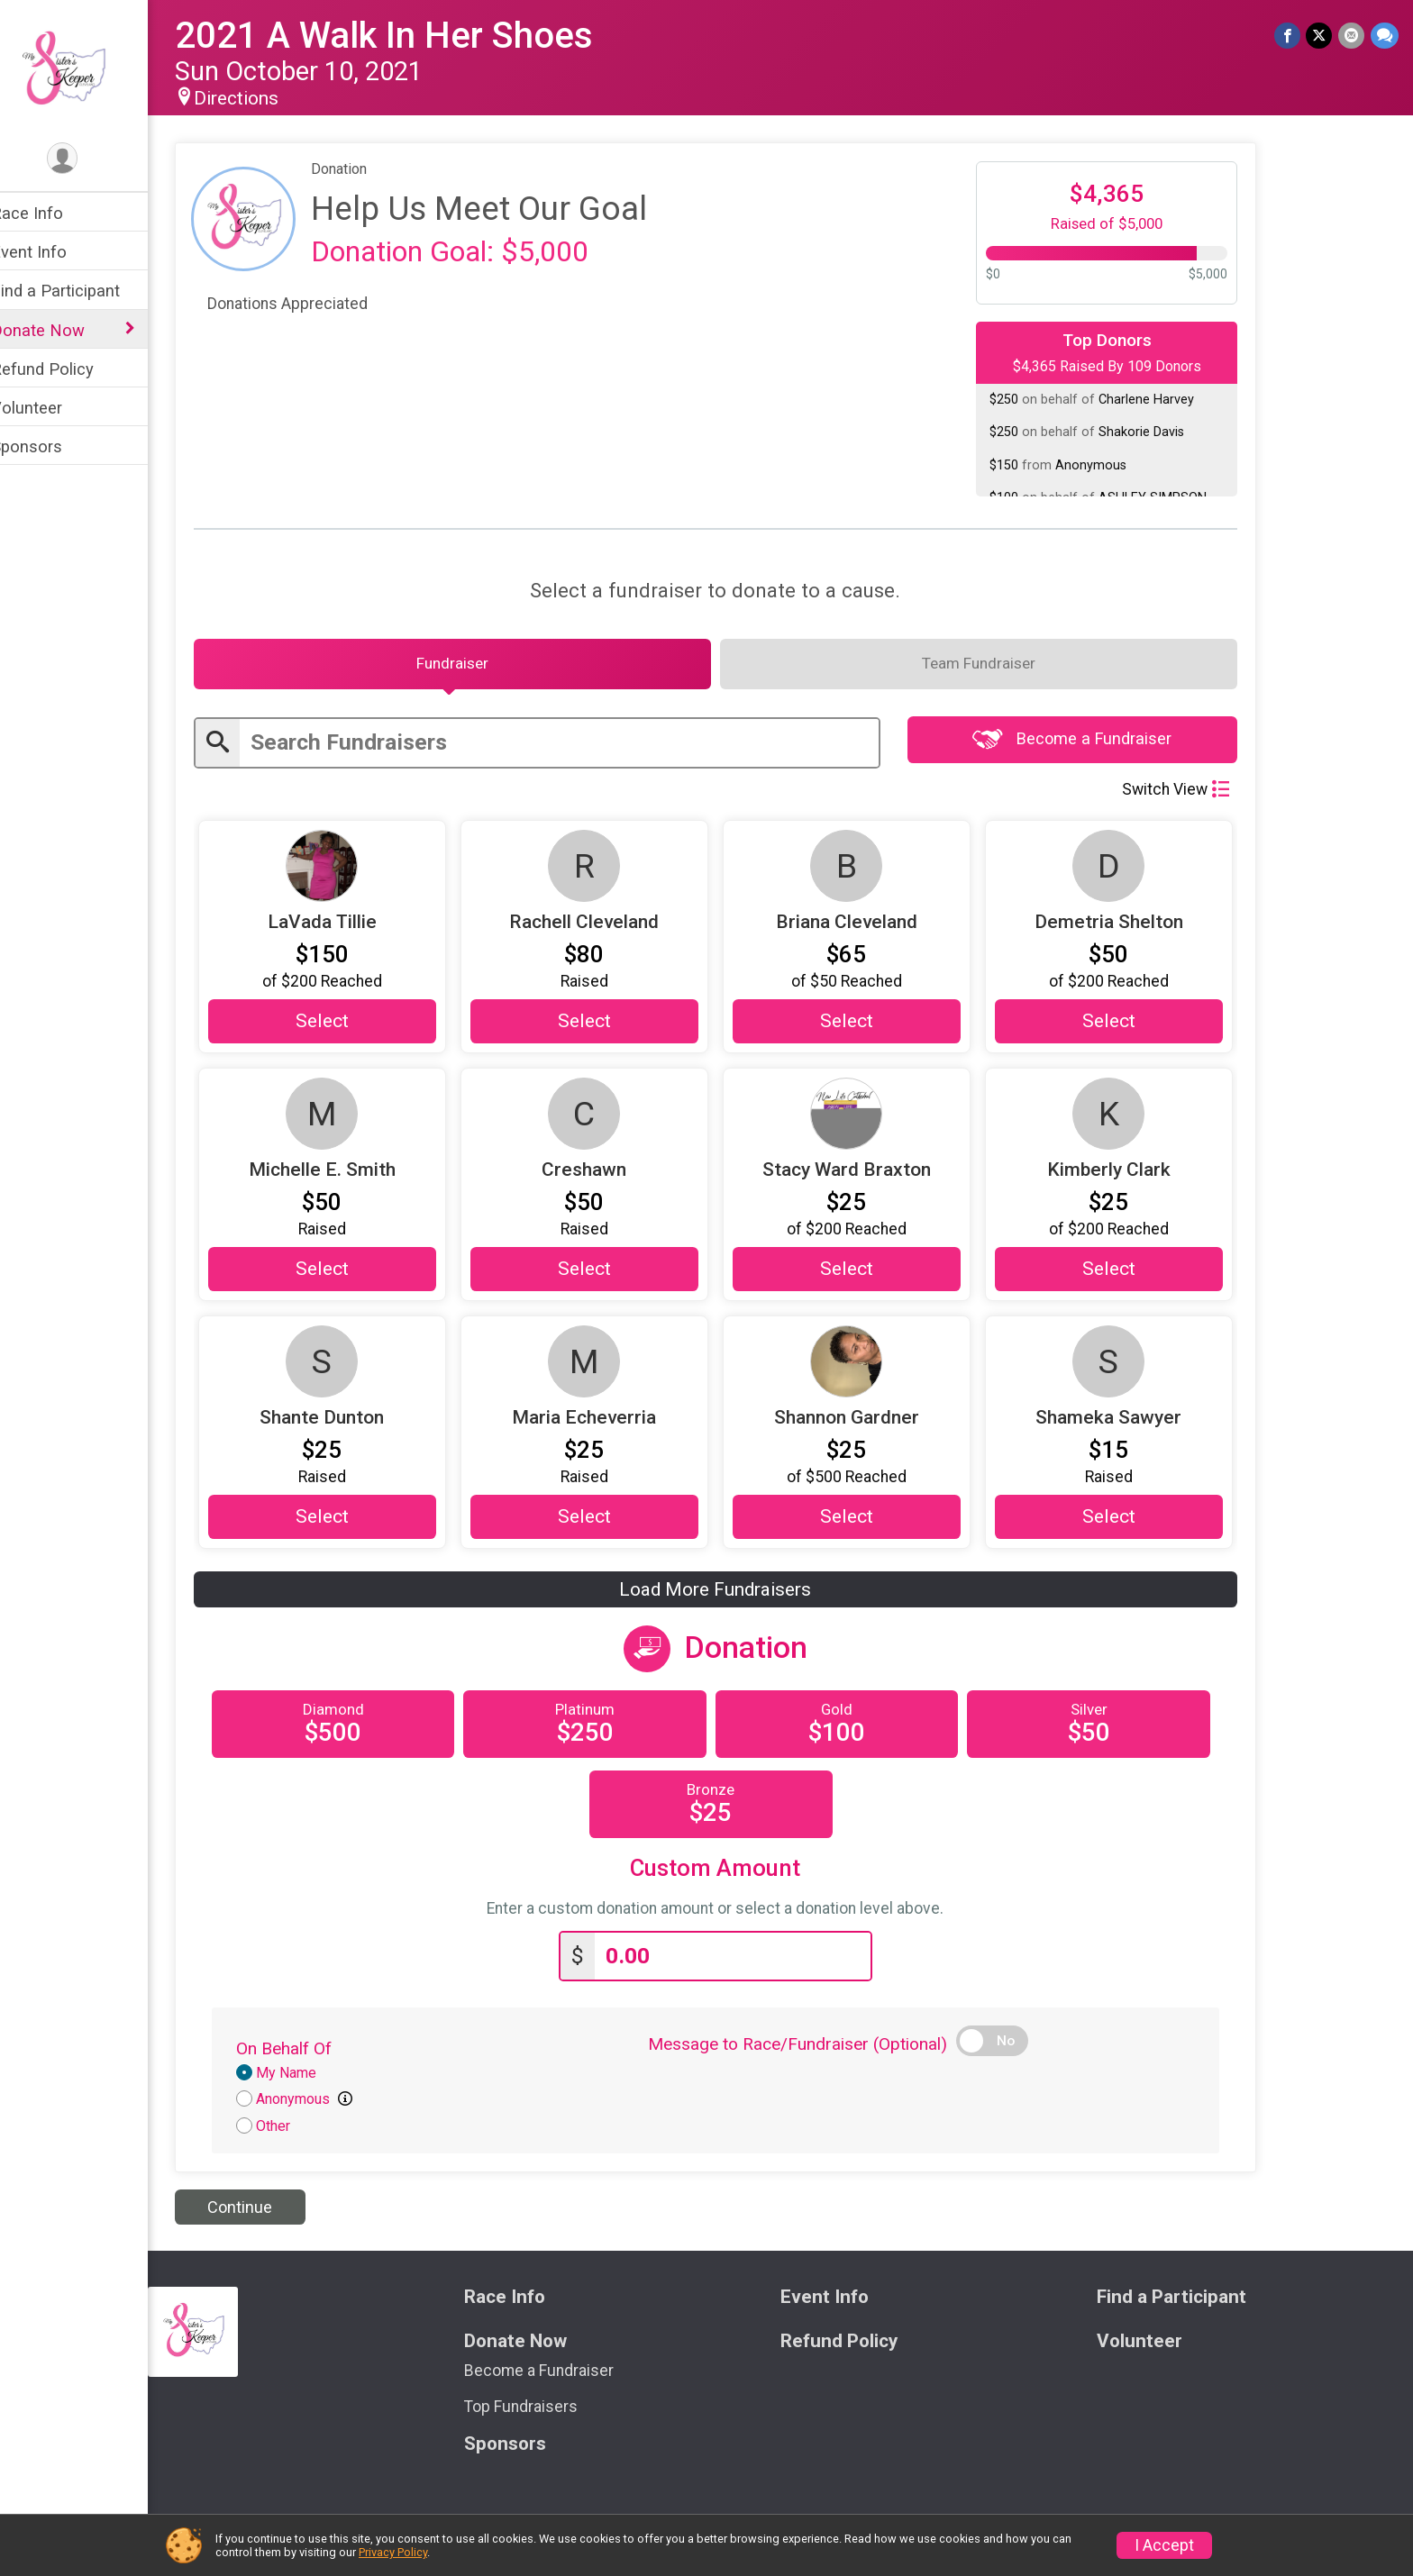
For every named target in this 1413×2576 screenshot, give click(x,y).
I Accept (1164, 2545)
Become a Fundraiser (1096, 745)
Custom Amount (739, 1874)
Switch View (1199, 794)
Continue (263, 2212)
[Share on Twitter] (1321, 36)
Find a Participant (78, 290)
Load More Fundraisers (739, 1596)
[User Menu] (86, 159)
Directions (259, 98)
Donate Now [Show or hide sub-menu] (61, 330)
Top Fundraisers (539, 2412)
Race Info (50, 213)
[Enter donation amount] (756, 1962)
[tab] (475, 667)
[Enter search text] (582, 747)
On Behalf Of (307, 2053)
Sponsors (50, 446)
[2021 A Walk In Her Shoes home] (86, 69)
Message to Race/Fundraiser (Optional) (821, 2049)
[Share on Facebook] (1289, 36)
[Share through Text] (1385, 36)
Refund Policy (65, 369)
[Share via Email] (1352, 36)
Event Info (52, 251)
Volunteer (50, 407)
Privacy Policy (393, 2552)
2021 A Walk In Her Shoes (407, 35)
